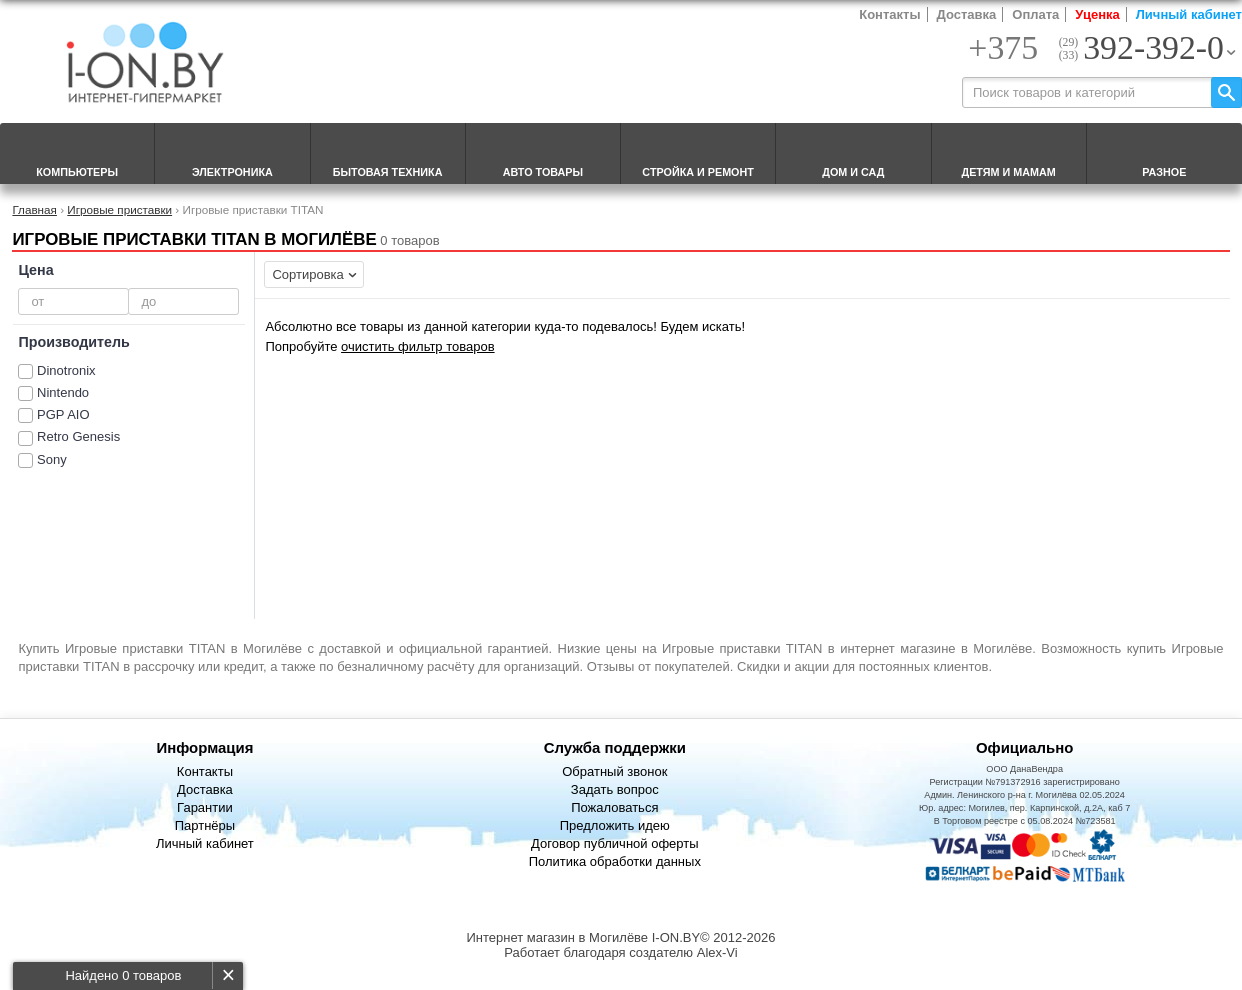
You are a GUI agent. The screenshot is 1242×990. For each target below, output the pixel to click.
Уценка (1097, 14)
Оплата (1035, 14)
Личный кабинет (1189, 14)
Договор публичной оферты (615, 843)
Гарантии (205, 807)
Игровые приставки (119, 209)
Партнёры (205, 825)
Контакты (889, 14)
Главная (34, 209)
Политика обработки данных (615, 861)
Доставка (967, 14)
